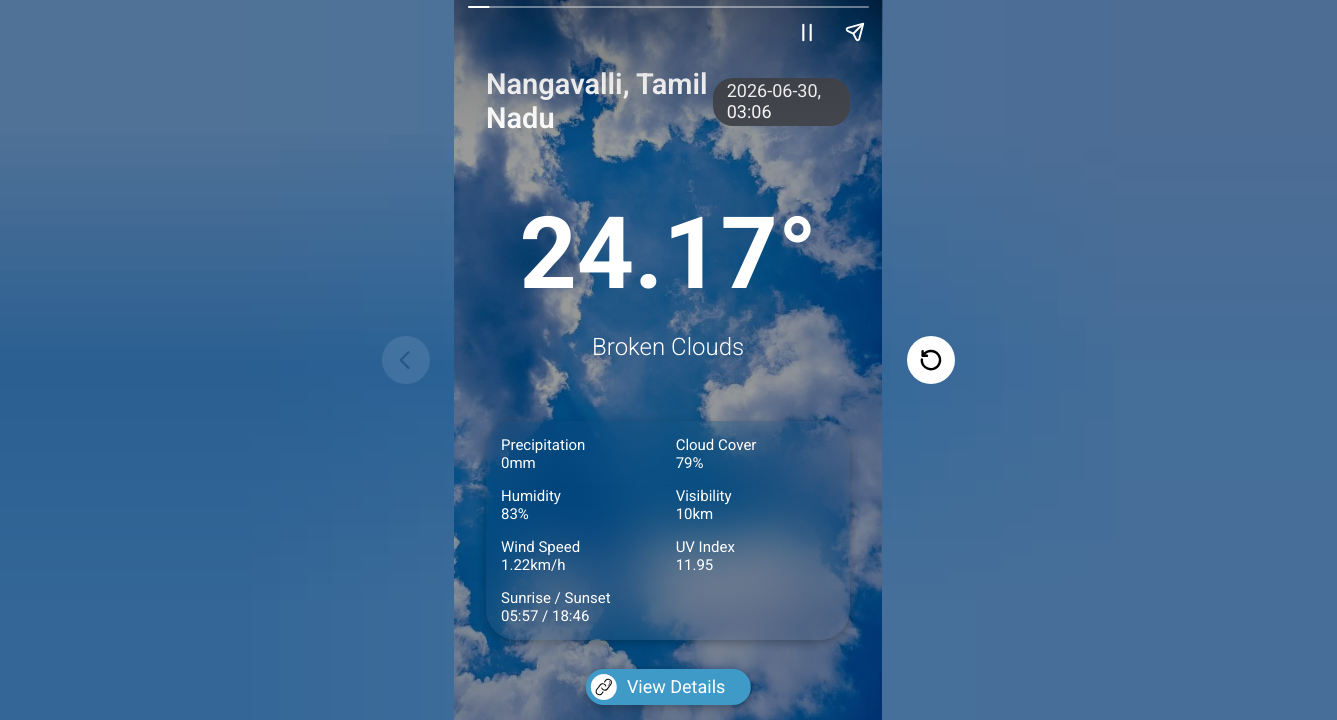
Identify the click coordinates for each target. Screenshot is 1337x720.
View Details (658, 687)
